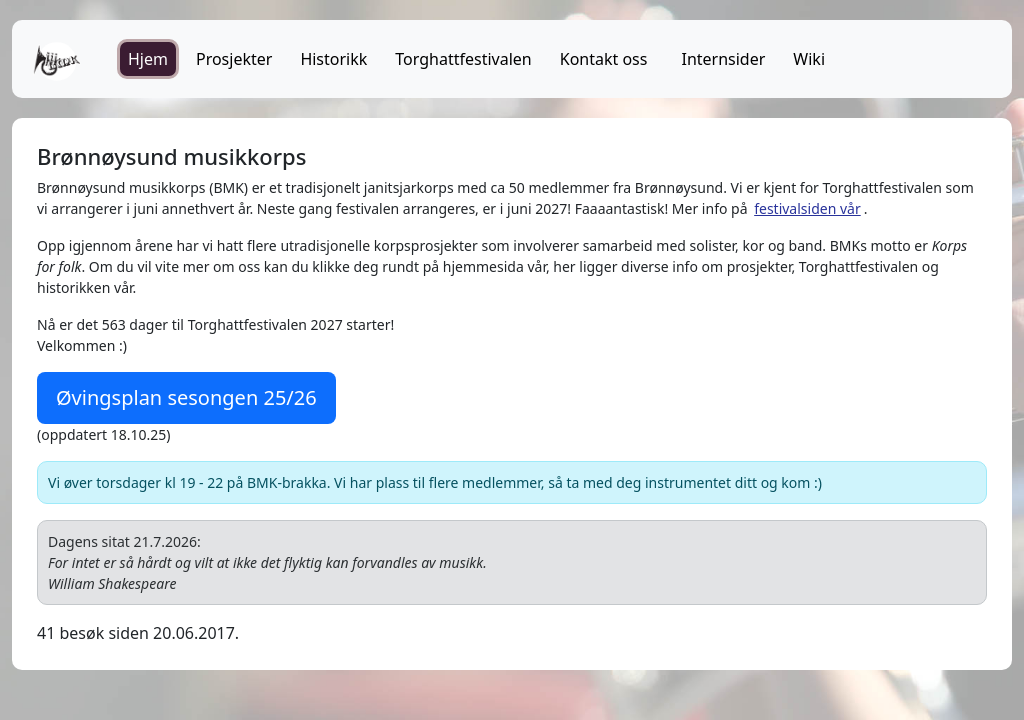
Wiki (809, 59)
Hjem (148, 59)
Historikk (333, 59)
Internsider (723, 59)
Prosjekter (234, 59)
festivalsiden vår (807, 208)
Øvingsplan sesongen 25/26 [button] (186, 397)
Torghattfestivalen (463, 59)
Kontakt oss (604, 59)
